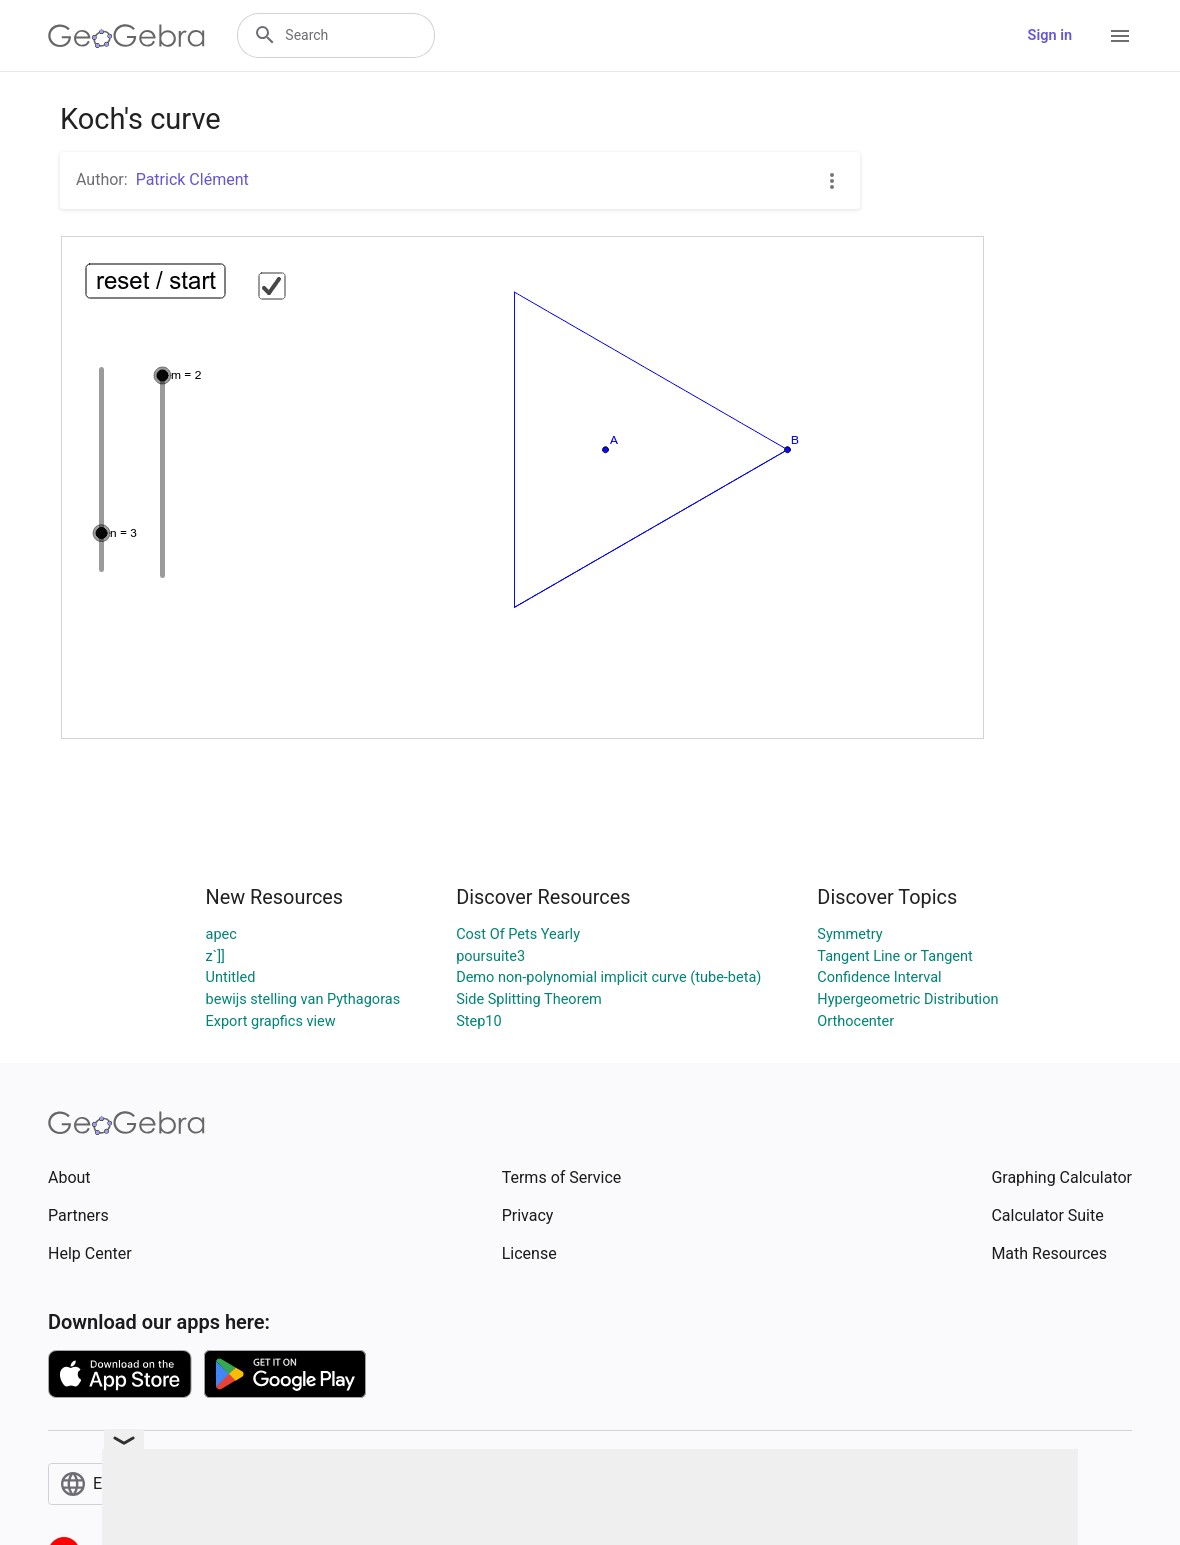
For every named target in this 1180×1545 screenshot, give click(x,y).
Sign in (1050, 35)
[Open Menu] (1120, 36)
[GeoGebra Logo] (126, 36)
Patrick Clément (192, 179)
